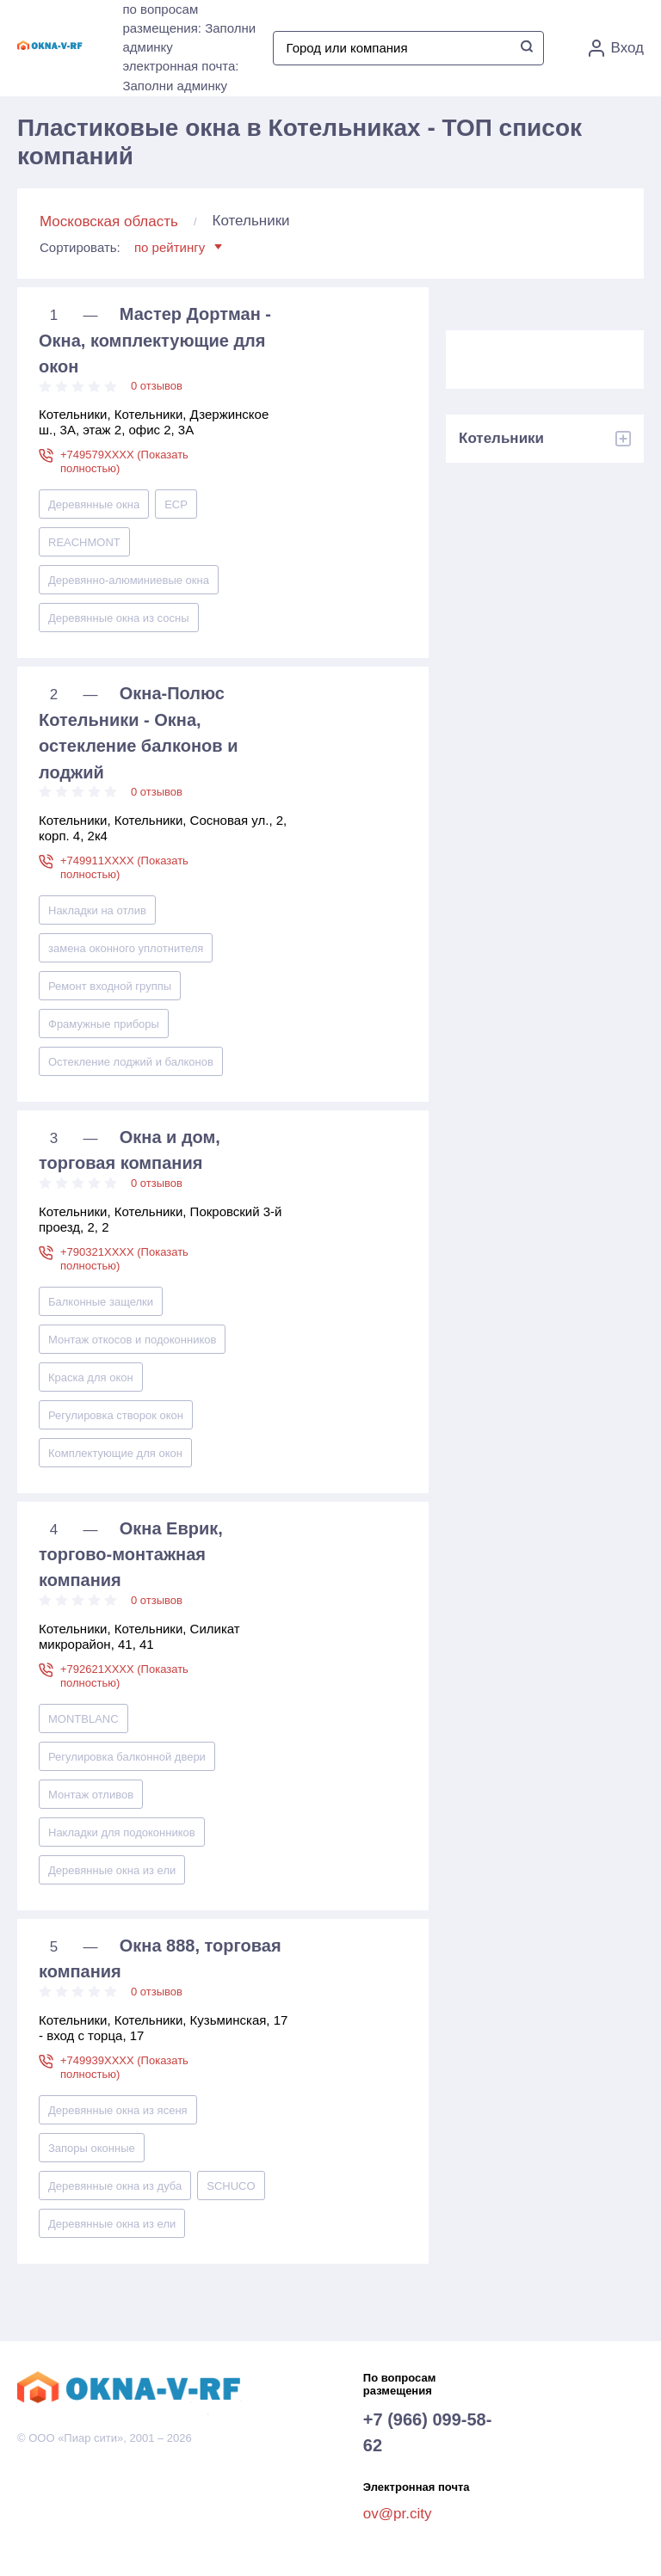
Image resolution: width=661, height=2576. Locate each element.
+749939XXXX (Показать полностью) (124, 2067)
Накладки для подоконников (121, 1832)
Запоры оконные (91, 2148)
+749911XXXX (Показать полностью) (124, 867)
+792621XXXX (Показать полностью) (124, 1676)
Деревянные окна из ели (112, 1870)
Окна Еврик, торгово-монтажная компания (131, 1554)
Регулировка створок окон (115, 1415)
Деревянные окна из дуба (115, 2185)
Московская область (109, 221)
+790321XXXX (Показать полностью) (124, 1258)
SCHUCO (231, 2185)
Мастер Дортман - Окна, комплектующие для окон (155, 340)
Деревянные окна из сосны (118, 618)
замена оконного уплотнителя (125, 948)
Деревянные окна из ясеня (118, 2110)
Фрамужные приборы (103, 1023)
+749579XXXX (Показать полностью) (124, 461)
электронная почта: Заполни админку (180, 75)
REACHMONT (84, 542)
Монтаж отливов (90, 1794)
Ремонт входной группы (109, 986)
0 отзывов (156, 385)
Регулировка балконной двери (127, 1756)
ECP (176, 504)
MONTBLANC (83, 1718)
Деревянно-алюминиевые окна (128, 580)
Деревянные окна (93, 504)
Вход (616, 48)
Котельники (501, 438)
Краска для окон (90, 1377)
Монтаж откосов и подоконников (132, 1339)
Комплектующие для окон (115, 1453)
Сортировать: (131, 247)
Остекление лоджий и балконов (130, 1061)
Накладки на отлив (97, 910)
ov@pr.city (397, 2513)
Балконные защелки (100, 1301)
